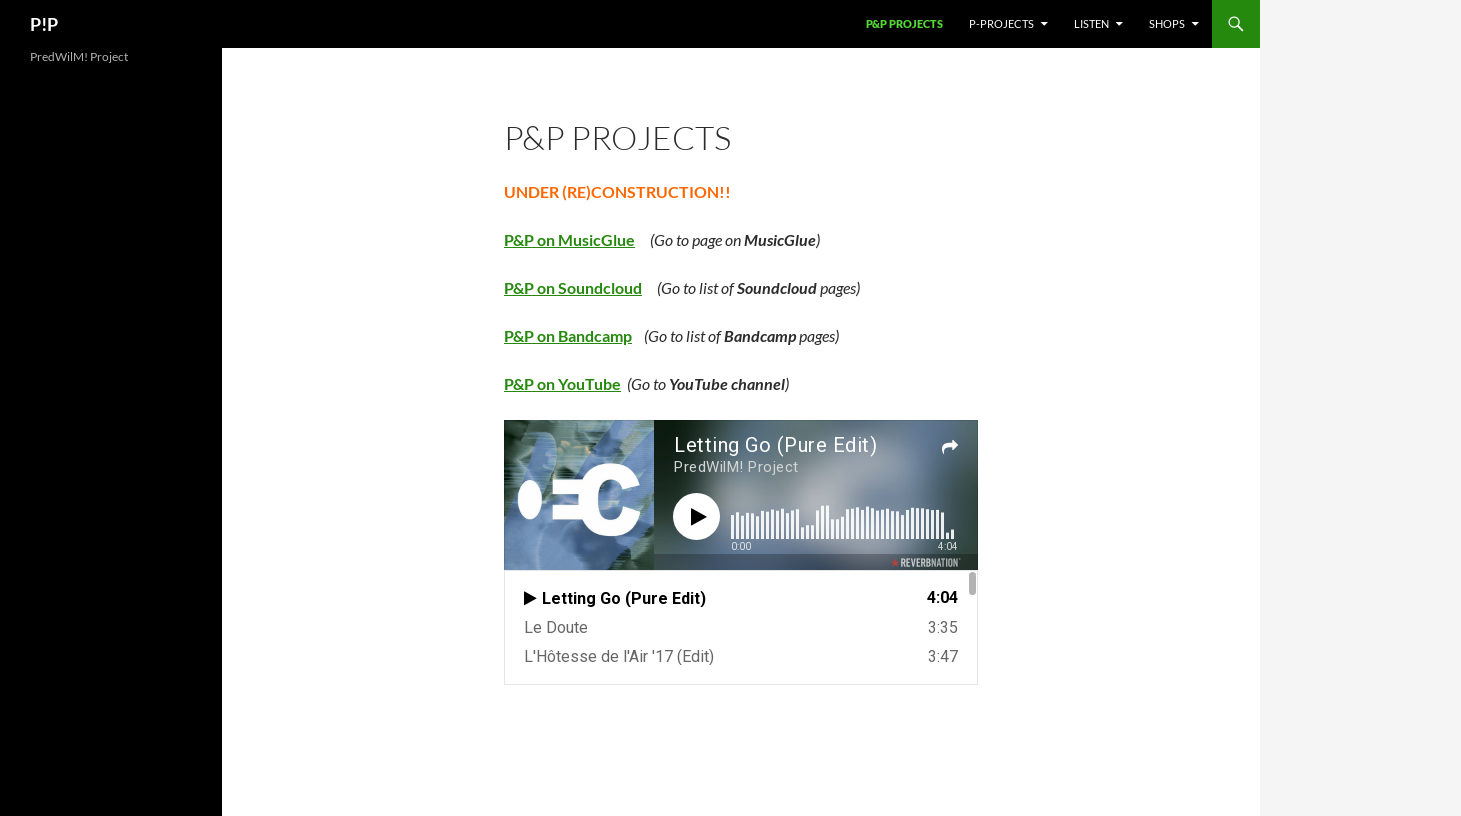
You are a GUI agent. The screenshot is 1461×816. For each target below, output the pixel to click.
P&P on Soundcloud (573, 287)
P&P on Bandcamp (568, 335)
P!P (44, 24)
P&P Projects (904, 23)
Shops (1167, 23)
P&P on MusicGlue (569, 239)
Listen (1091, 23)
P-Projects (1001, 23)
